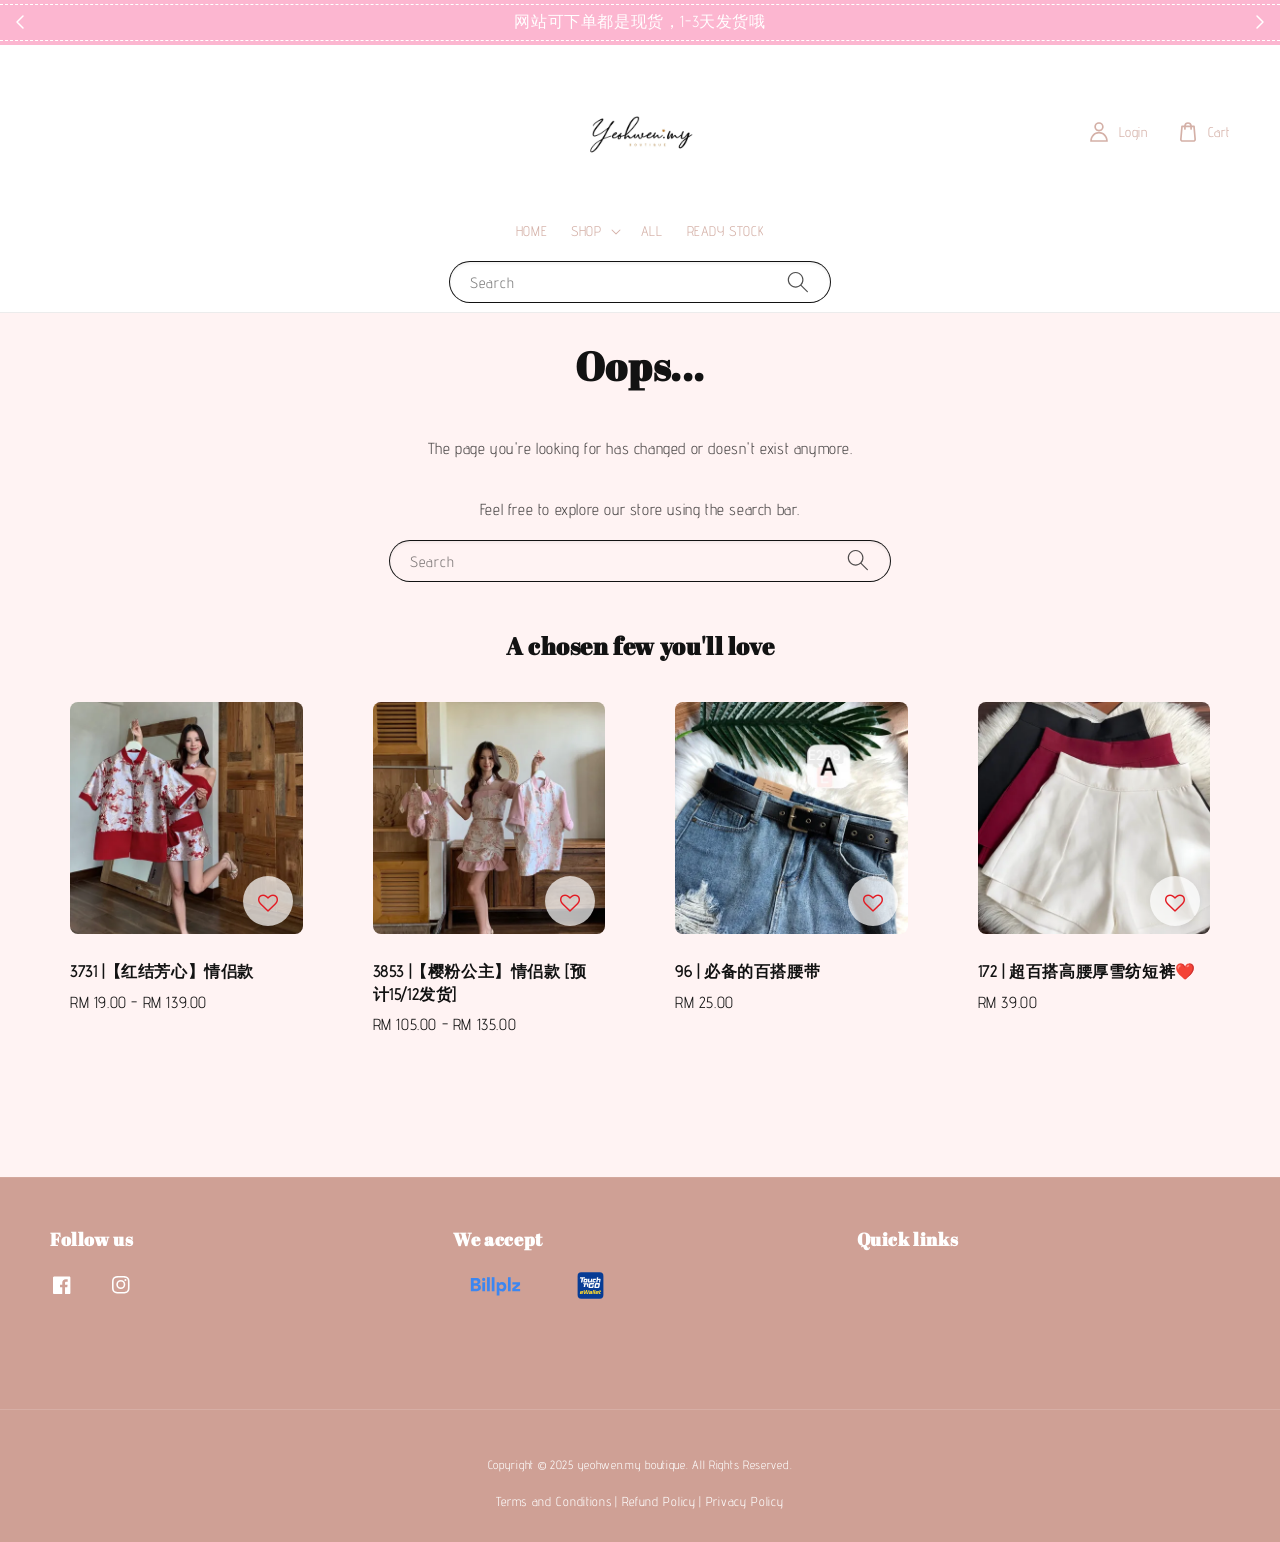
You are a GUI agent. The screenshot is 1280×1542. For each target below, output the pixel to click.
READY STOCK (726, 231)
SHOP (586, 231)
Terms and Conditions (553, 1501)
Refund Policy (659, 1501)
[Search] (798, 281)
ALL (652, 231)
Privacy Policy (745, 1501)
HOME (531, 231)
